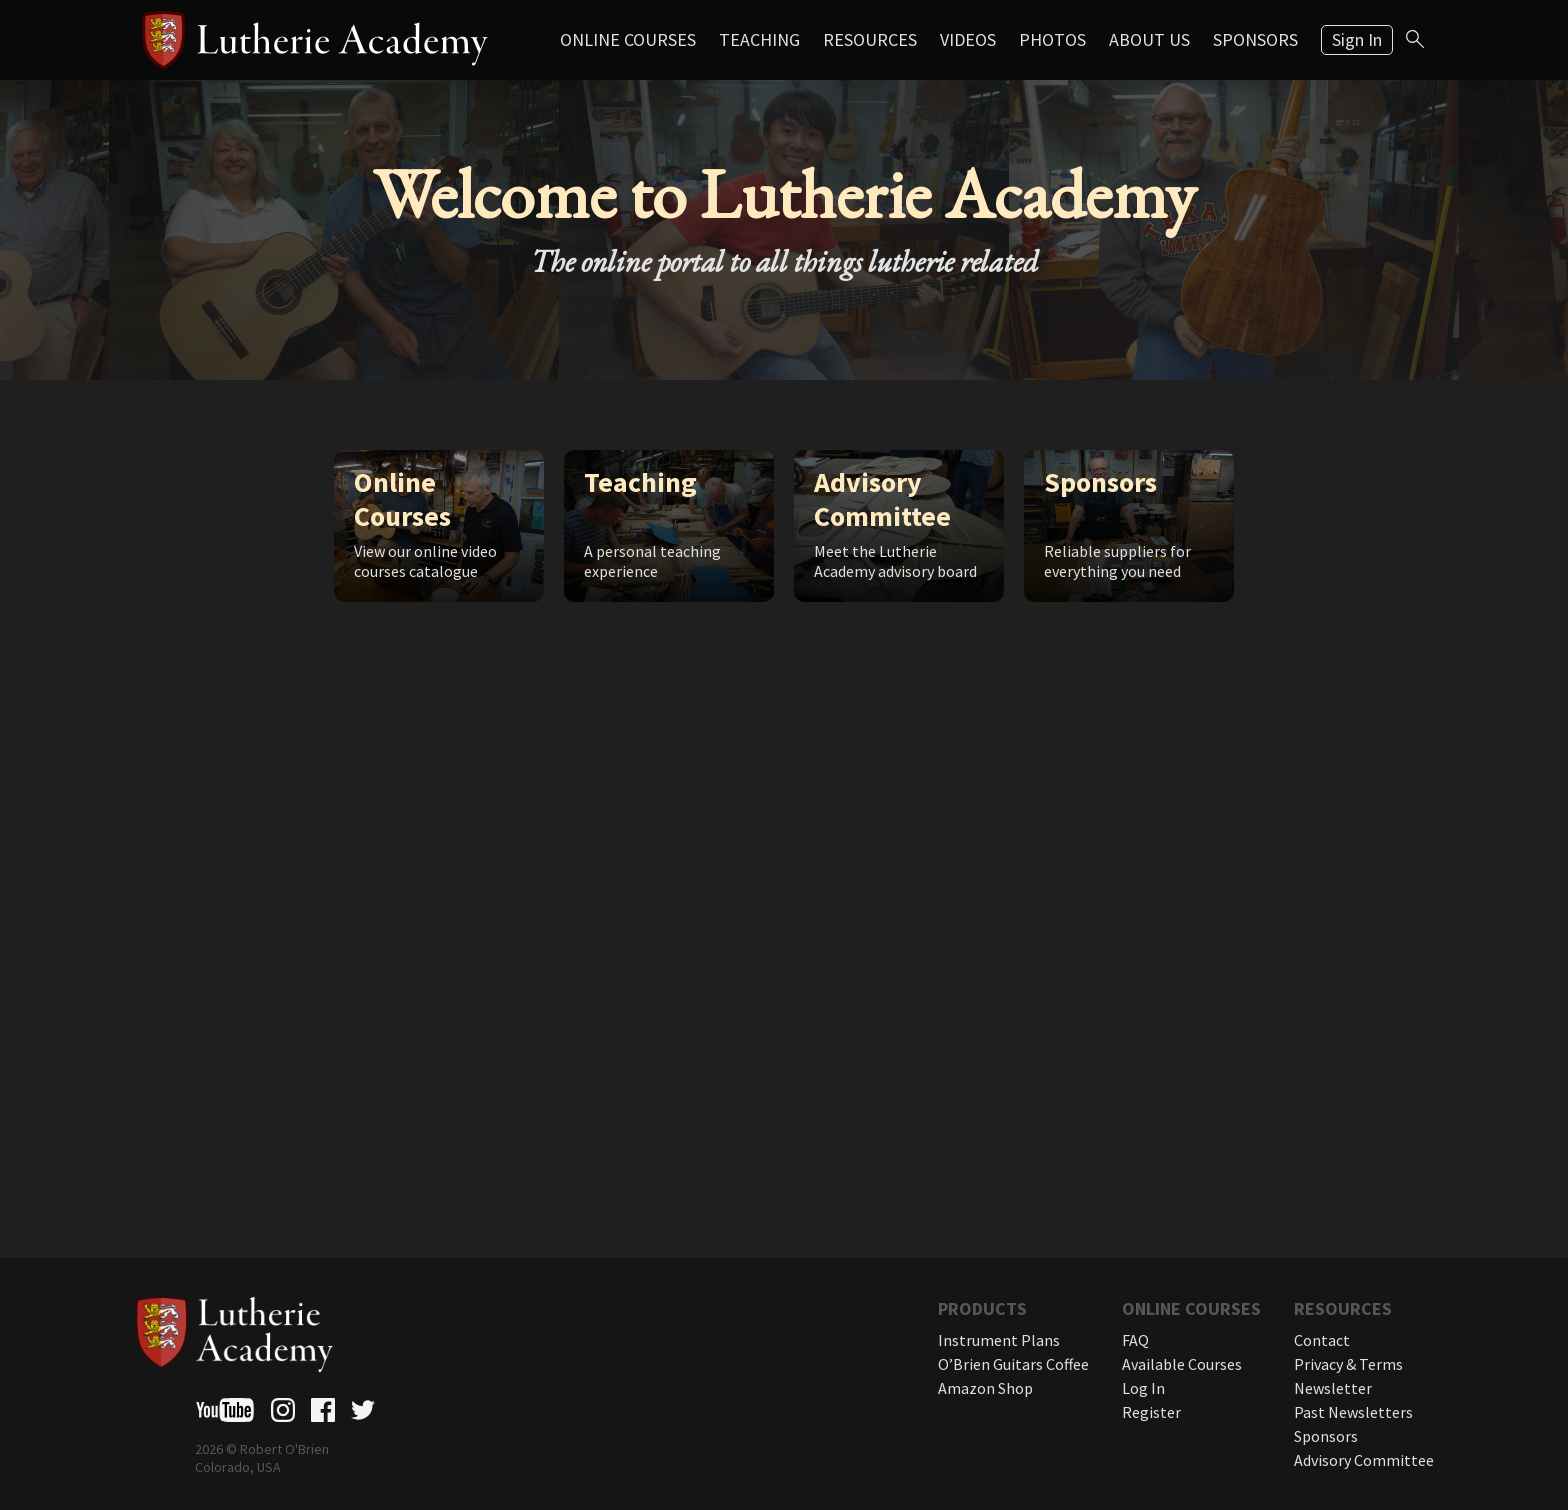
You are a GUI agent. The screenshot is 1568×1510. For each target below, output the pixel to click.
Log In (1143, 1388)
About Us (1149, 39)
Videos (968, 39)
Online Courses (628, 39)
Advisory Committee (1364, 1460)
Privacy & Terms (1348, 1364)
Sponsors (1255, 39)
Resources (870, 39)
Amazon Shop (985, 1388)
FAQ (1135, 1340)
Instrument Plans (999, 1340)
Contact (1322, 1340)
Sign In (1357, 39)
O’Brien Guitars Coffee (1013, 1364)
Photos (1052, 39)
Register (1151, 1412)
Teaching (759, 39)
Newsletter (1333, 1388)
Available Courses (1182, 1364)
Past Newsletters (1353, 1412)
